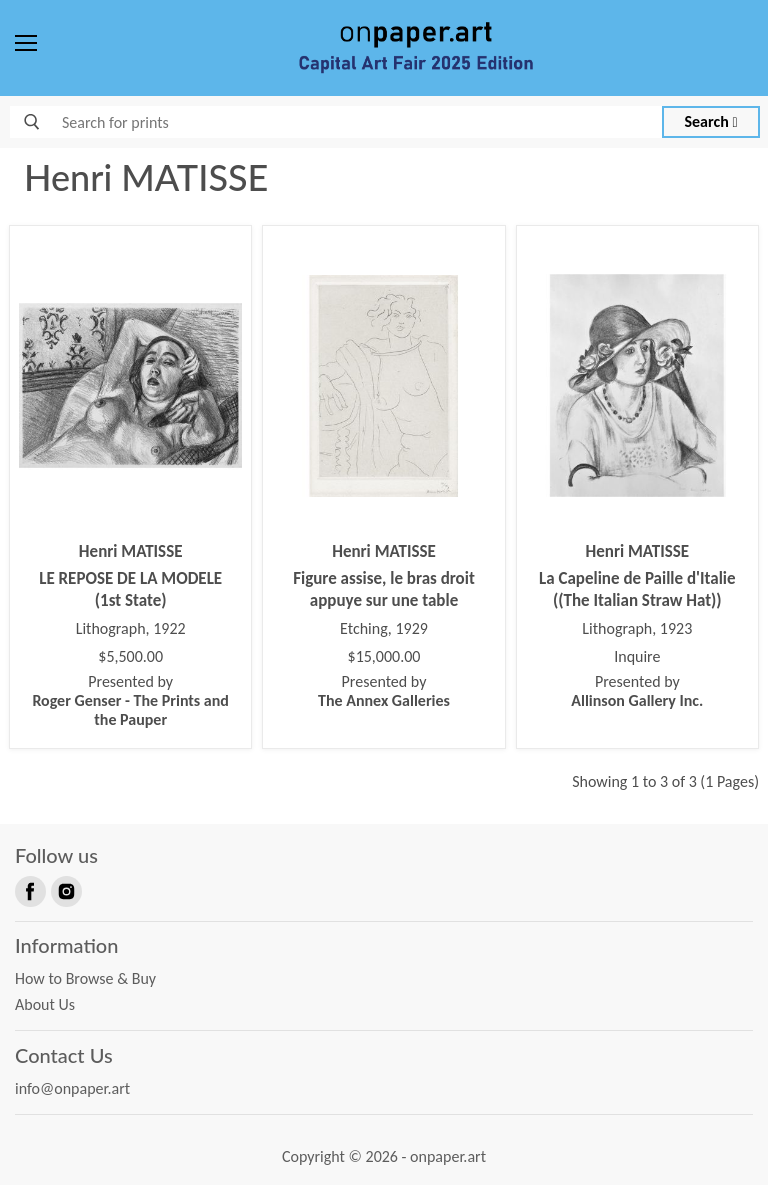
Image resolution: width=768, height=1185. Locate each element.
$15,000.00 (384, 657)
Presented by (130, 700)
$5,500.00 (130, 657)
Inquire (637, 657)
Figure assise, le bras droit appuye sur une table (384, 589)
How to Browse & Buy (85, 978)
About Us (45, 1004)
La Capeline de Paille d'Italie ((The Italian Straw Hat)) (637, 589)
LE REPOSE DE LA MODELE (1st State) (130, 589)
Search (711, 121)
